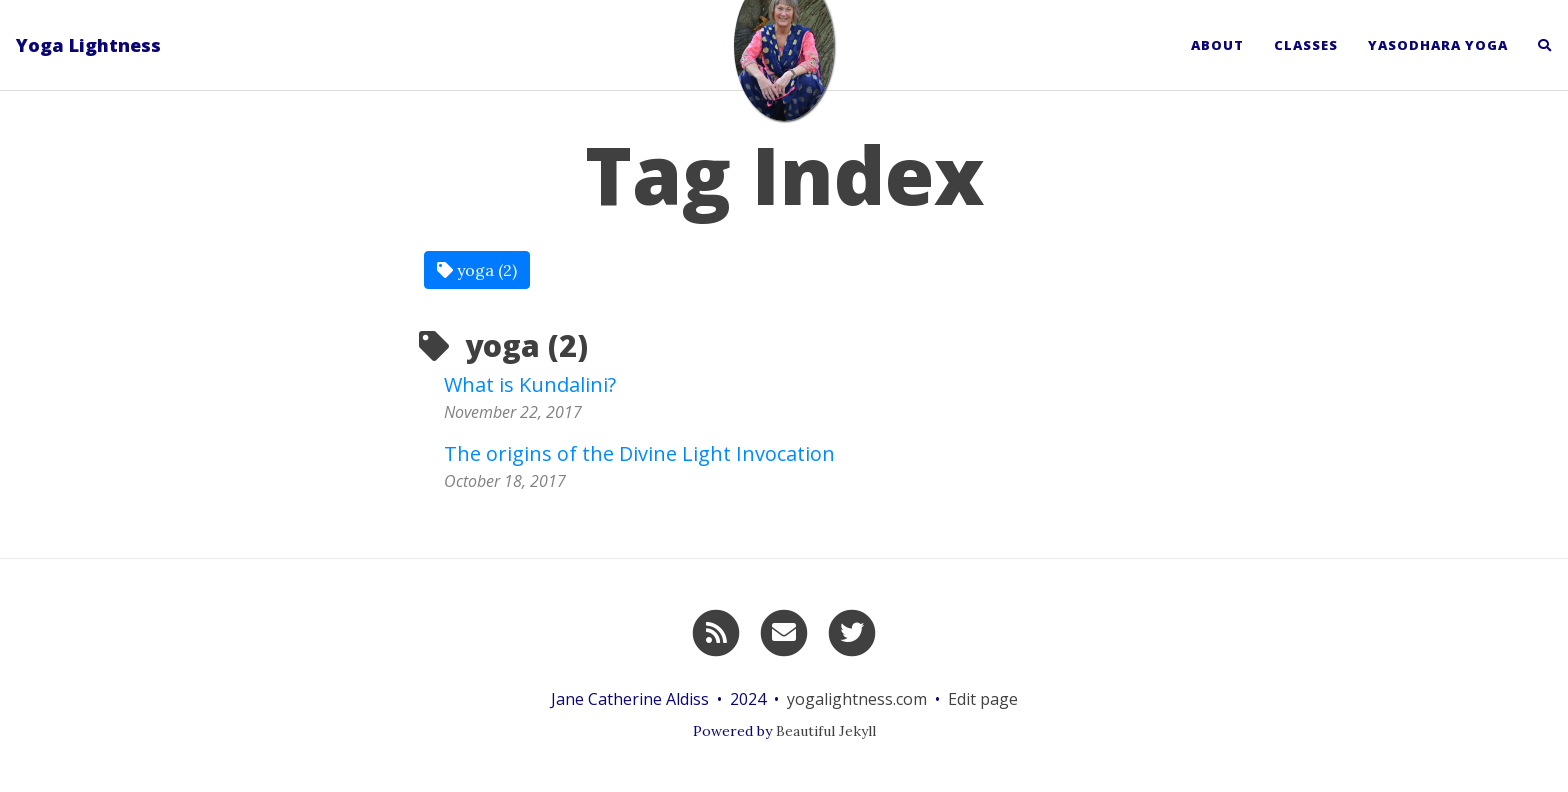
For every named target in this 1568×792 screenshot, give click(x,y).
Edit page (983, 699)
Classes (1306, 45)
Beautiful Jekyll (826, 731)
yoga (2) (477, 270)
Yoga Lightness (88, 45)
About (1217, 45)
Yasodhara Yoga (1438, 45)
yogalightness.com (857, 699)
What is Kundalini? (530, 384)
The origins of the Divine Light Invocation (639, 453)
